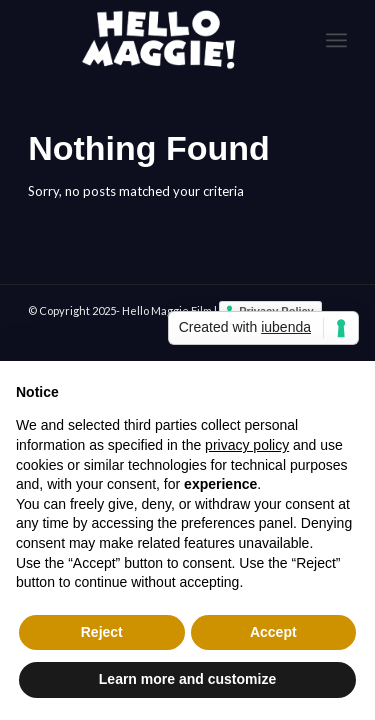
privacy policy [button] (247, 445)
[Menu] (336, 40)
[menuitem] (336, 40)
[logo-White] (155, 40)
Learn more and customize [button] (187, 679)
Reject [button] (102, 632)
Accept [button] (273, 632)
